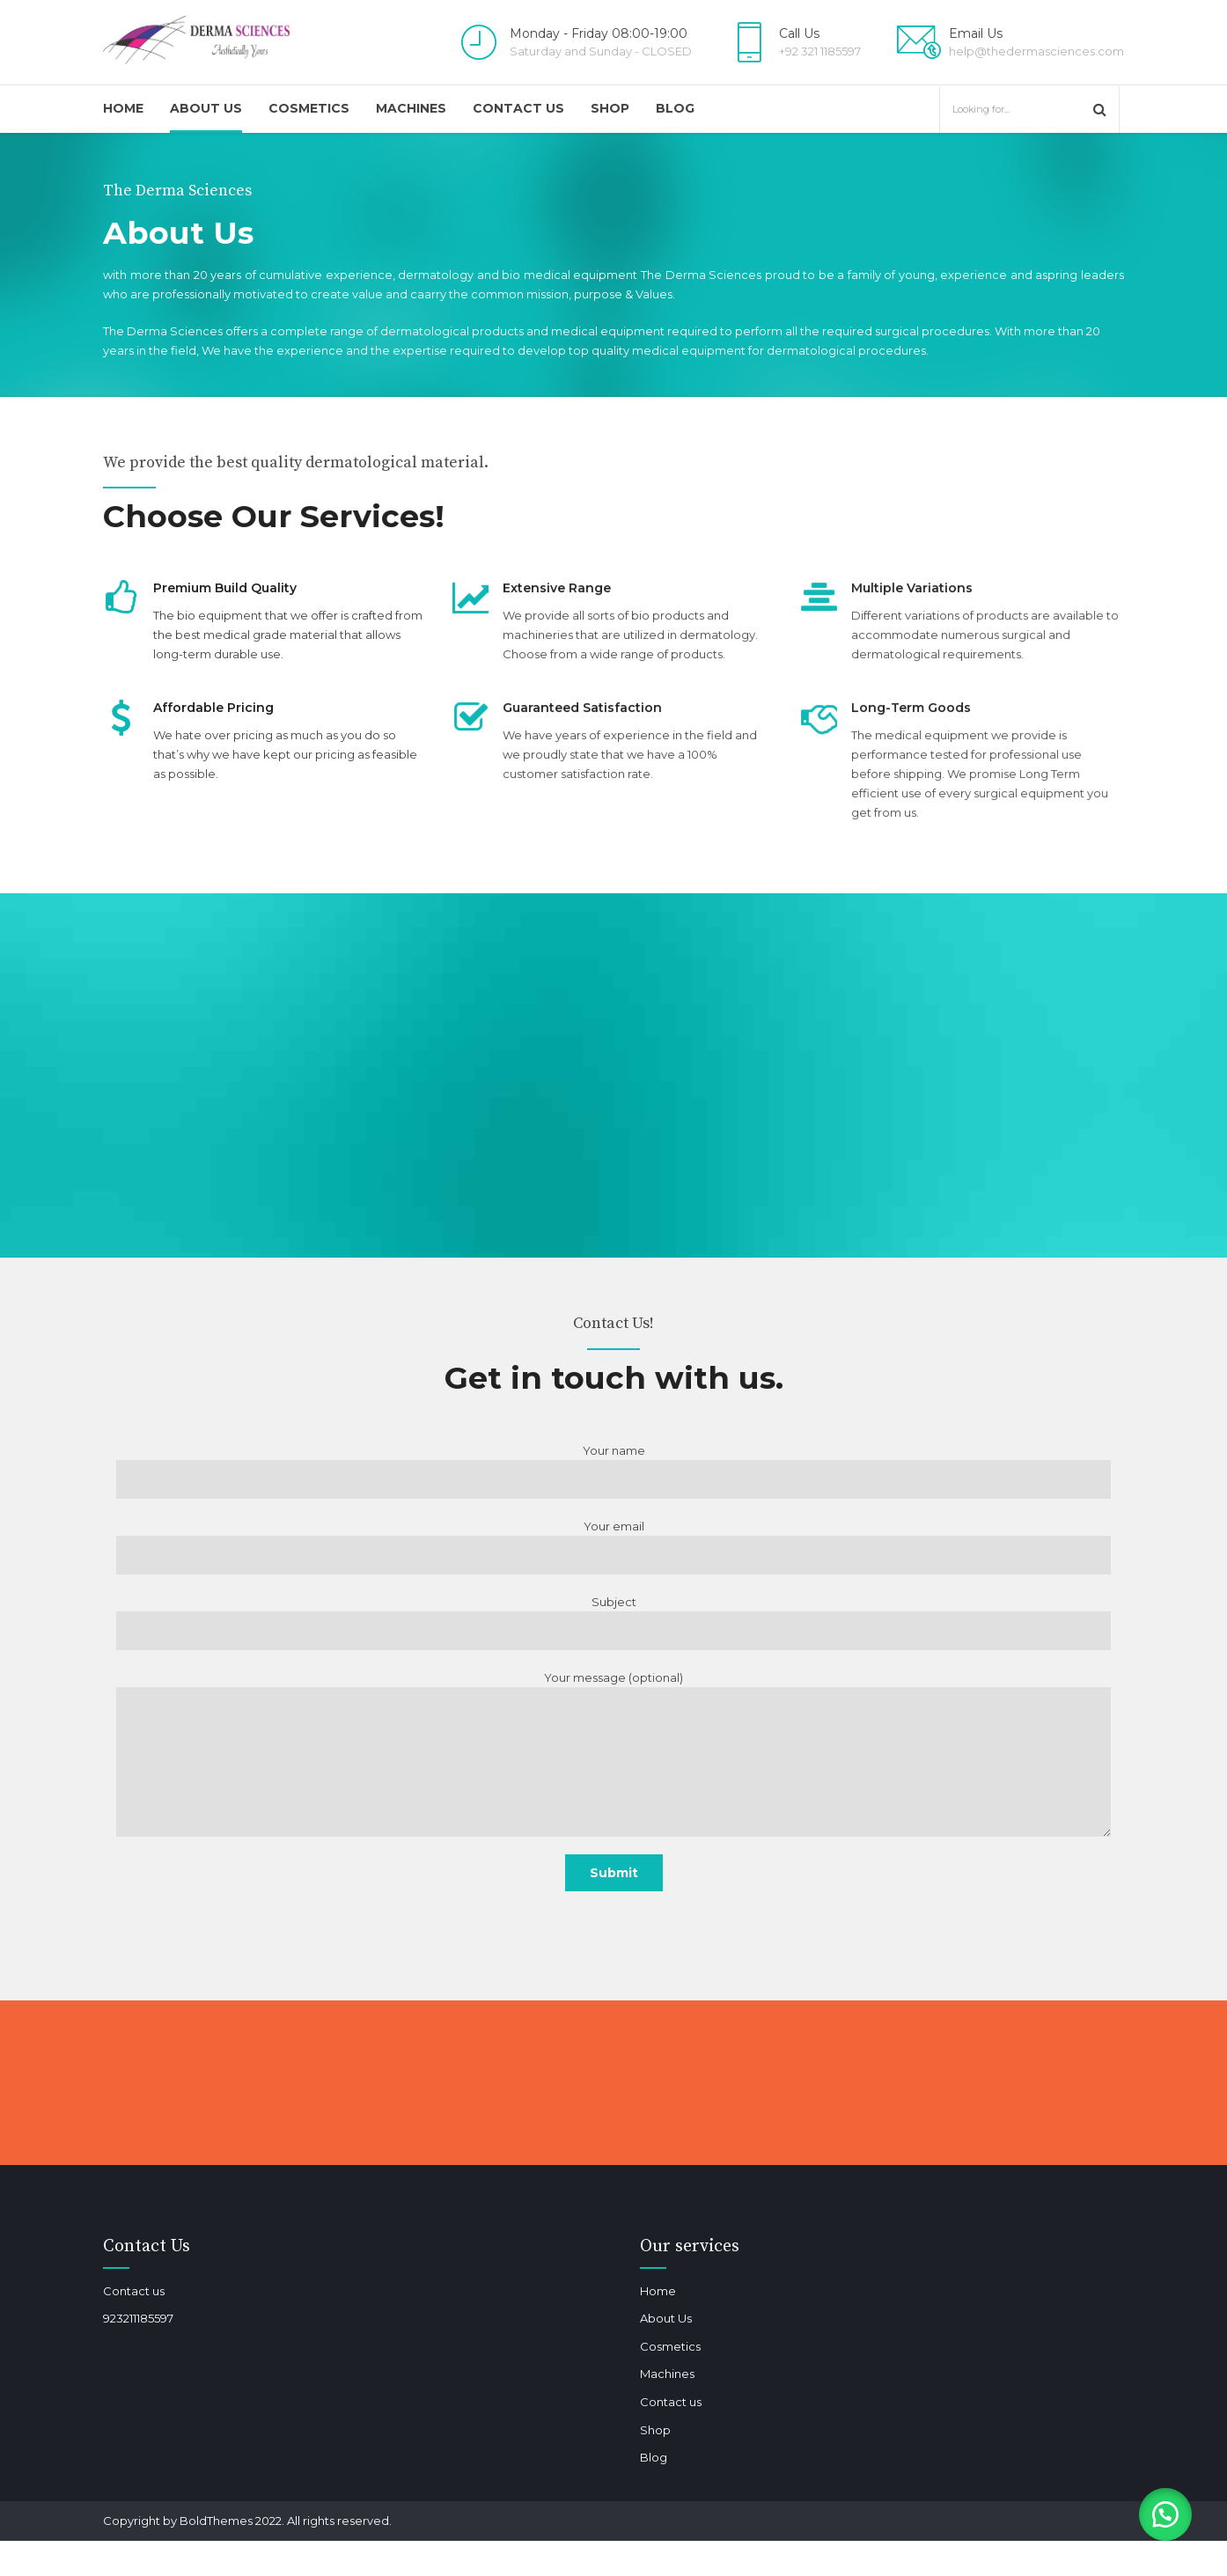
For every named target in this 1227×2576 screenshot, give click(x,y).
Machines (411, 108)
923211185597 (138, 2318)
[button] (1165, 2514)
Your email (613, 1546)
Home (123, 108)
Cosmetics (308, 108)
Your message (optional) (613, 1753)
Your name (613, 1471)
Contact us (518, 108)
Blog (675, 108)
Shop (610, 108)
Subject (613, 1622)
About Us (206, 108)
